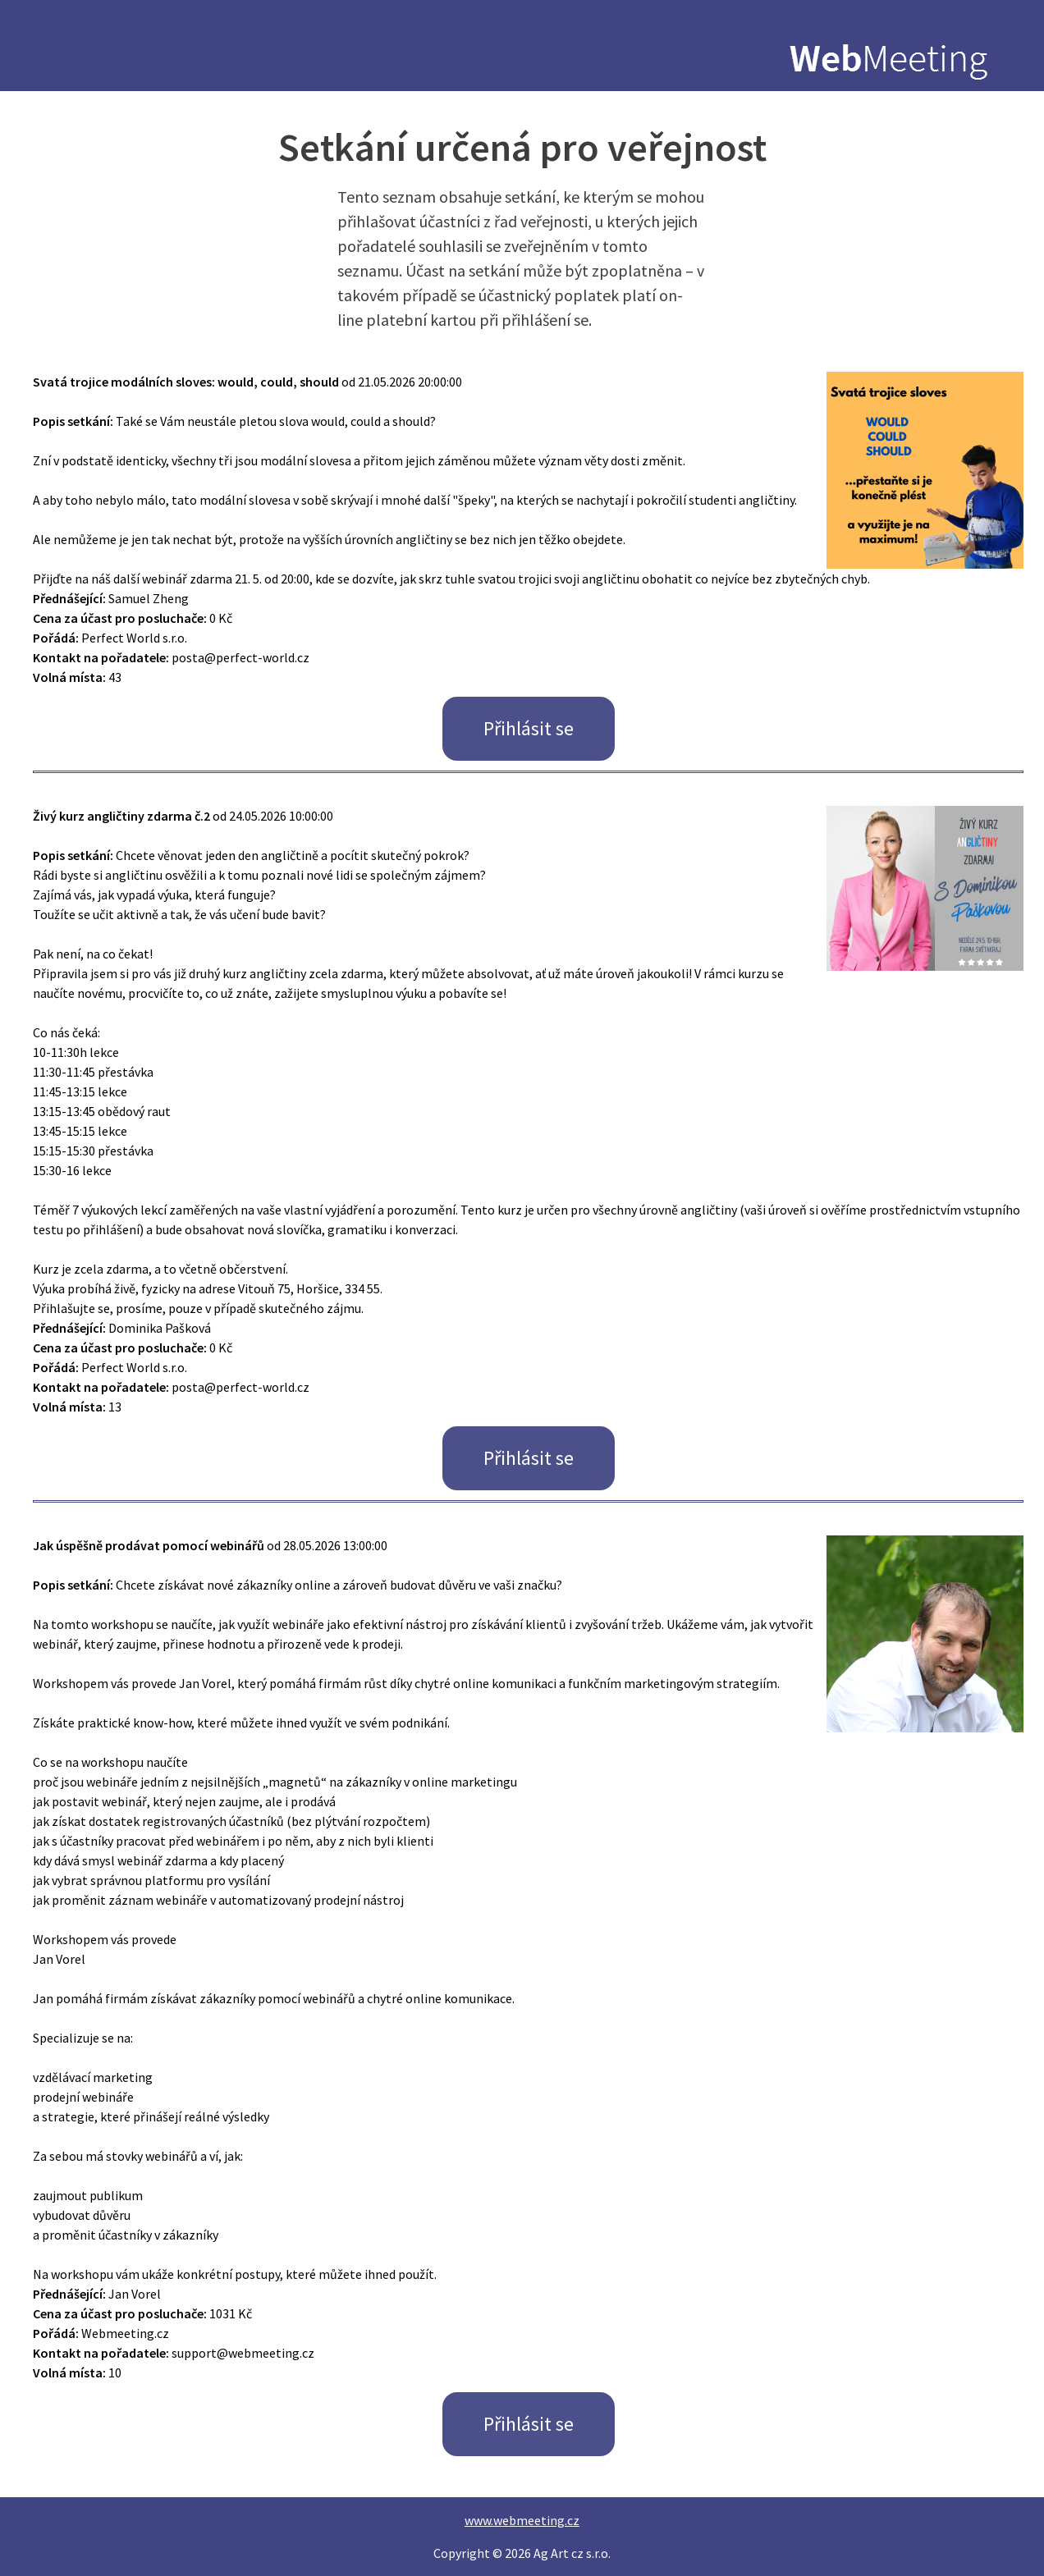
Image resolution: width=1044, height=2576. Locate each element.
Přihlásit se (528, 728)
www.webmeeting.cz (522, 2520)
